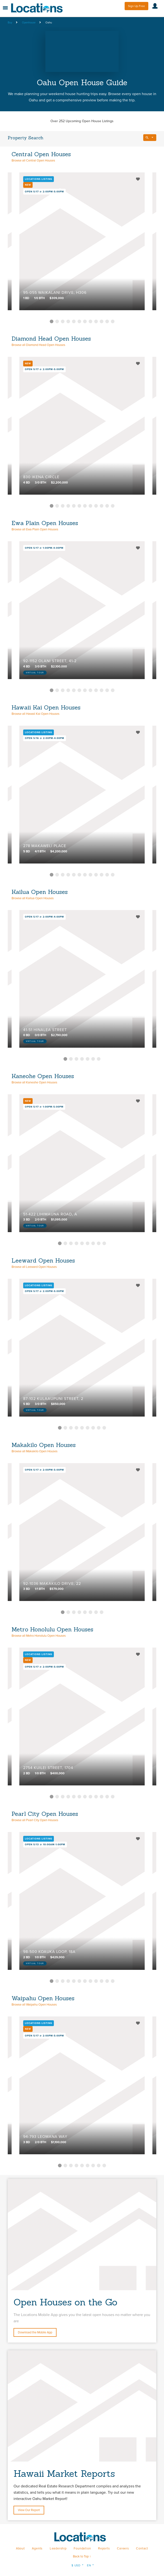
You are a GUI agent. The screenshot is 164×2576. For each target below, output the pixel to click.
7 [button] (85, 321)
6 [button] (79, 321)
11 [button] (107, 321)
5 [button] (74, 321)
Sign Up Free (136, 6)
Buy (10, 22)
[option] (82, 241)
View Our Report (29, 2510)
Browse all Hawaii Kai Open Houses (35, 714)
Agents (37, 2548)
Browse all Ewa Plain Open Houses (35, 529)
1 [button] (51, 321)
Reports (104, 2548)
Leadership (58, 2548)
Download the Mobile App (35, 2332)
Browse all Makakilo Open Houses (34, 1451)
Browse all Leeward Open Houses (34, 1267)
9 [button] (96, 321)
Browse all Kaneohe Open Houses (34, 1082)
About (20, 2548)
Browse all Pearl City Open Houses (35, 1820)
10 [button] (101, 321)
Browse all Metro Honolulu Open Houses (39, 1636)
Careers (123, 2548)
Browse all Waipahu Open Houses (34, 2005)
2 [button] (57, 321)
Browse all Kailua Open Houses (33, 898)
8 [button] (90, 321)
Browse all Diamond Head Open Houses (38, 345)
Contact (142, 2548)
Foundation (82, 2548)
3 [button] (62, 321)
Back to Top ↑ (82, 2556)
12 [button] (112, 321)
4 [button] (68, 321)
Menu (5, 7)
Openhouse (29, 22)
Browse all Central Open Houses (33, 160)
